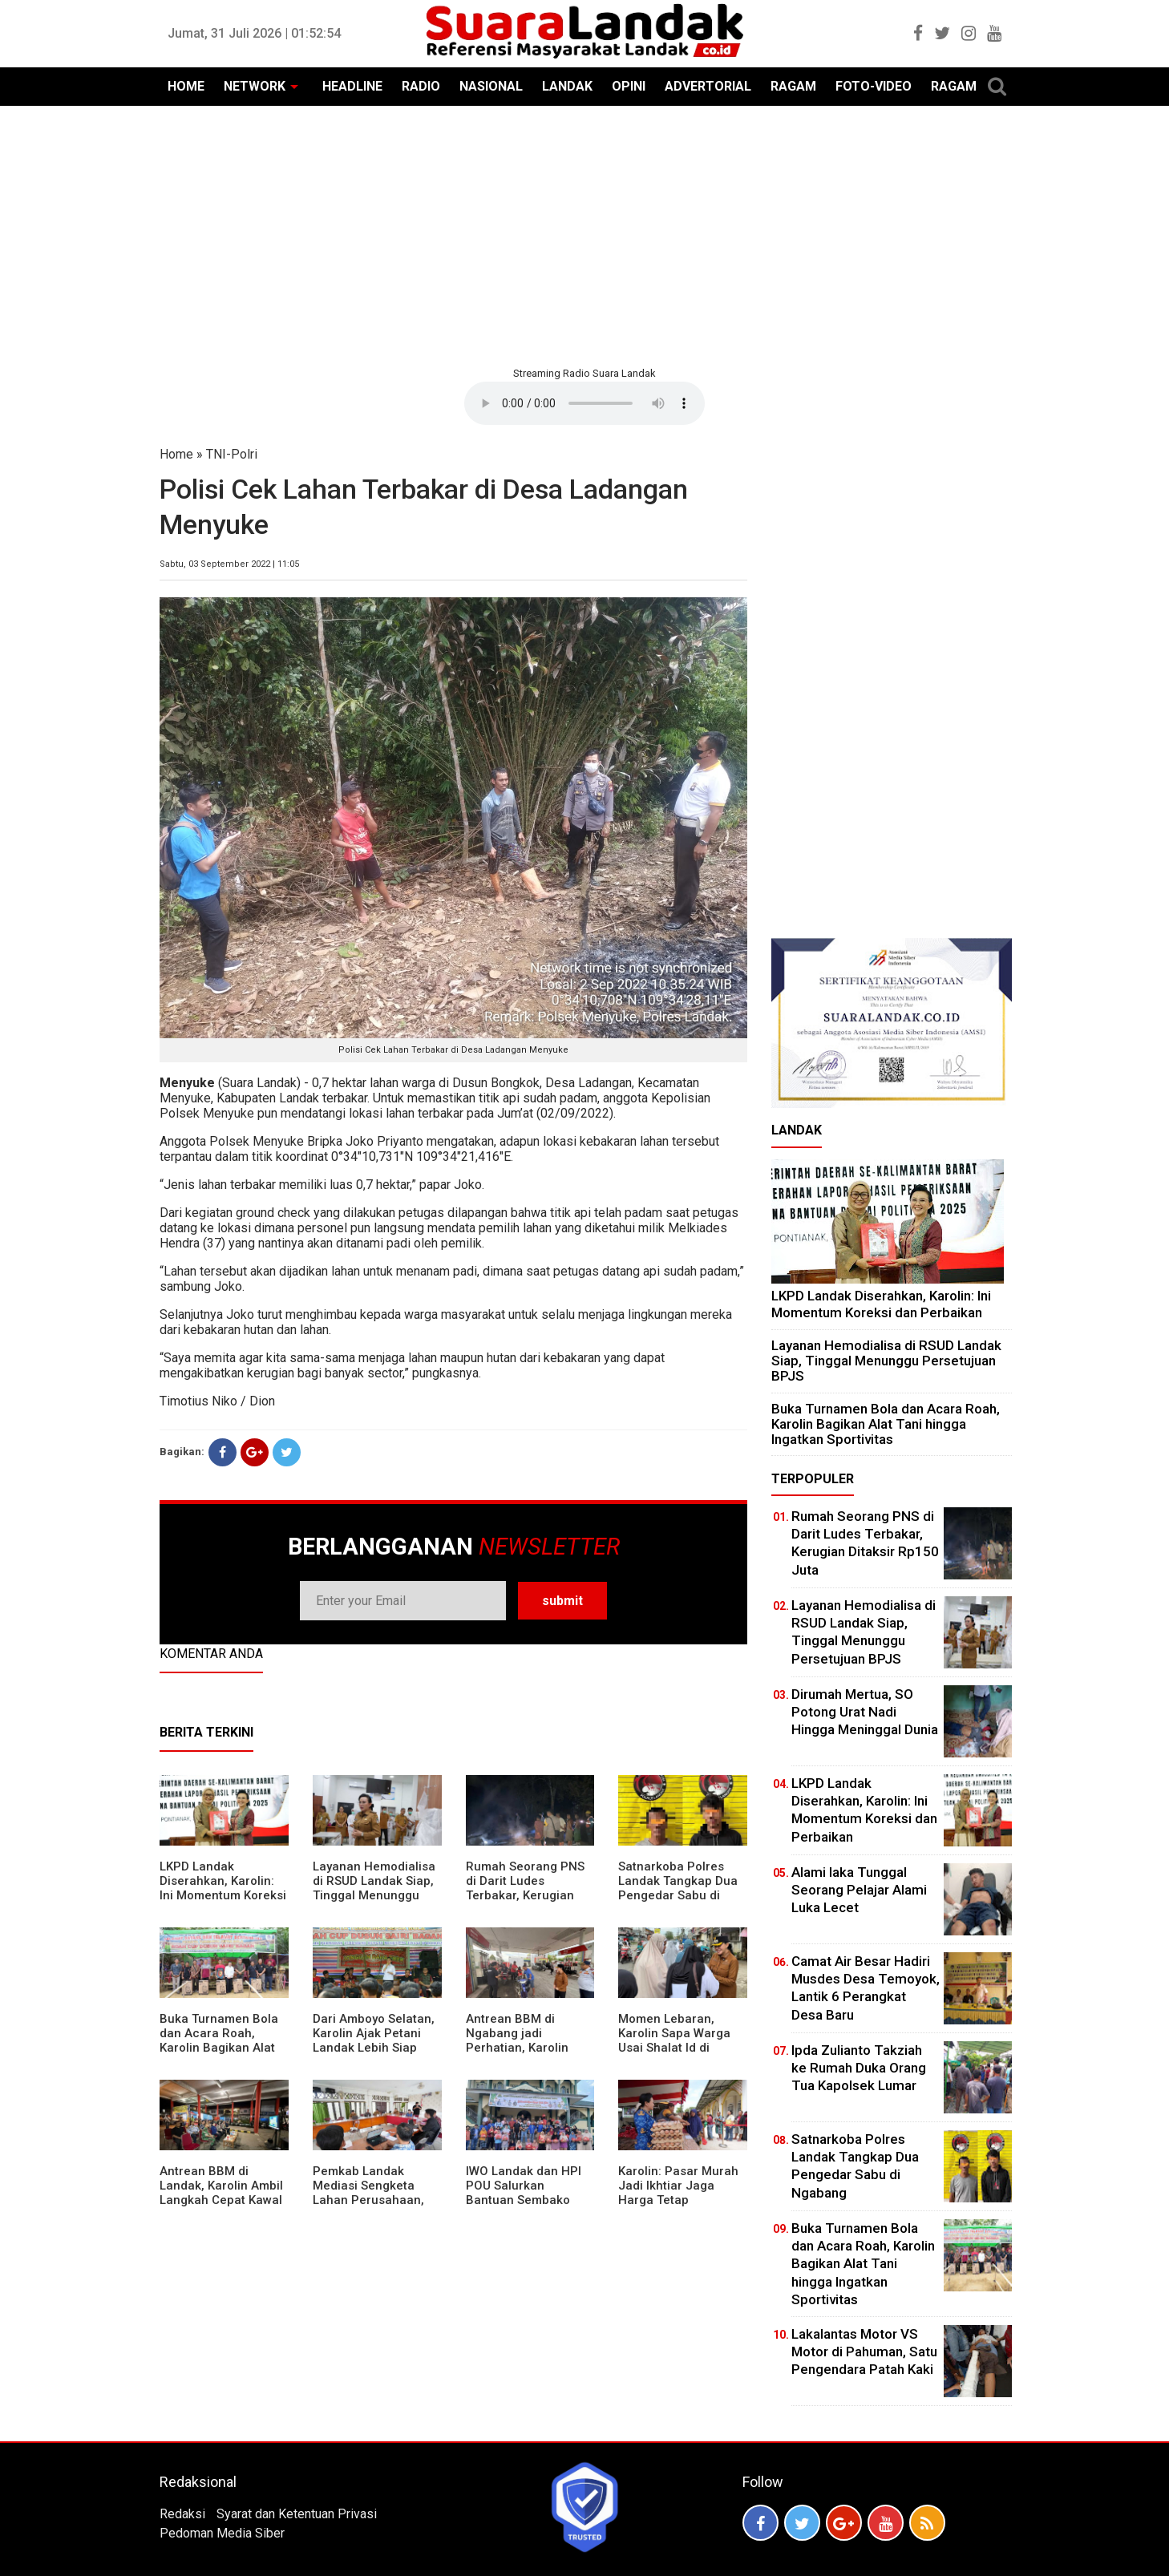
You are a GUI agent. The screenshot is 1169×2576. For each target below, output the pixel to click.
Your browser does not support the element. (584, 403)
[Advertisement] (584, 234)
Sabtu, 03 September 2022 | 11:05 (229, 564)
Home (176, 454)
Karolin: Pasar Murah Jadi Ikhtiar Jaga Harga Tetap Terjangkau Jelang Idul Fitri (678, 2200)
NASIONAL (491, 86)
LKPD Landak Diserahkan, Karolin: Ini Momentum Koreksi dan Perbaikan (223, 1888)
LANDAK (567, 86)
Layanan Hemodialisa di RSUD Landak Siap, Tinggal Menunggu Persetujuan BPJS (374, 1888)
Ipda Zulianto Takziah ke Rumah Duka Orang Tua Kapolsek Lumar (858, 2067)
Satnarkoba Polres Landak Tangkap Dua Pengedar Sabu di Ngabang (678, 1888)
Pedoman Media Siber (222, 2533)
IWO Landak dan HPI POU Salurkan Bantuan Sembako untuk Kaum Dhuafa (523, 2193)
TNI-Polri (231, 454)
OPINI (628, 86)
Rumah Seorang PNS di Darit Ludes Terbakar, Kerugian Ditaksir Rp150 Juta (525, 1888)
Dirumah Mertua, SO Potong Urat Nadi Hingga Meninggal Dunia (864, 1711)
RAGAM (793, 86)
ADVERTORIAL (708, 86)
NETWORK (254, 86)
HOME (186, 86)
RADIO (421, 86)
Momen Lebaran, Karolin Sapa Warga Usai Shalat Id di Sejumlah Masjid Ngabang (674, 2048)
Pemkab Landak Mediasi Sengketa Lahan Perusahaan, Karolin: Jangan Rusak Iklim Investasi (377, 2200)
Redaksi (182, 2513)
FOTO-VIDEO (873, 86)
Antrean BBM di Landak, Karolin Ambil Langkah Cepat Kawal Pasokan (221, 2193)
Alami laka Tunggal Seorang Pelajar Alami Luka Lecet (859, 1889)
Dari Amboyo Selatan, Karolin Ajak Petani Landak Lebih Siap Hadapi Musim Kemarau (374, 2048)
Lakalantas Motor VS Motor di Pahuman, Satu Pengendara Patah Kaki (864, 2351)
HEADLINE (352, 86)
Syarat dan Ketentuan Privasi (296, 2513)
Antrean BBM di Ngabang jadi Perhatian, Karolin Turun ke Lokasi (517, 2040)
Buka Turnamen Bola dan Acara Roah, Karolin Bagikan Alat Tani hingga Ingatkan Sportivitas (219, 2048)
